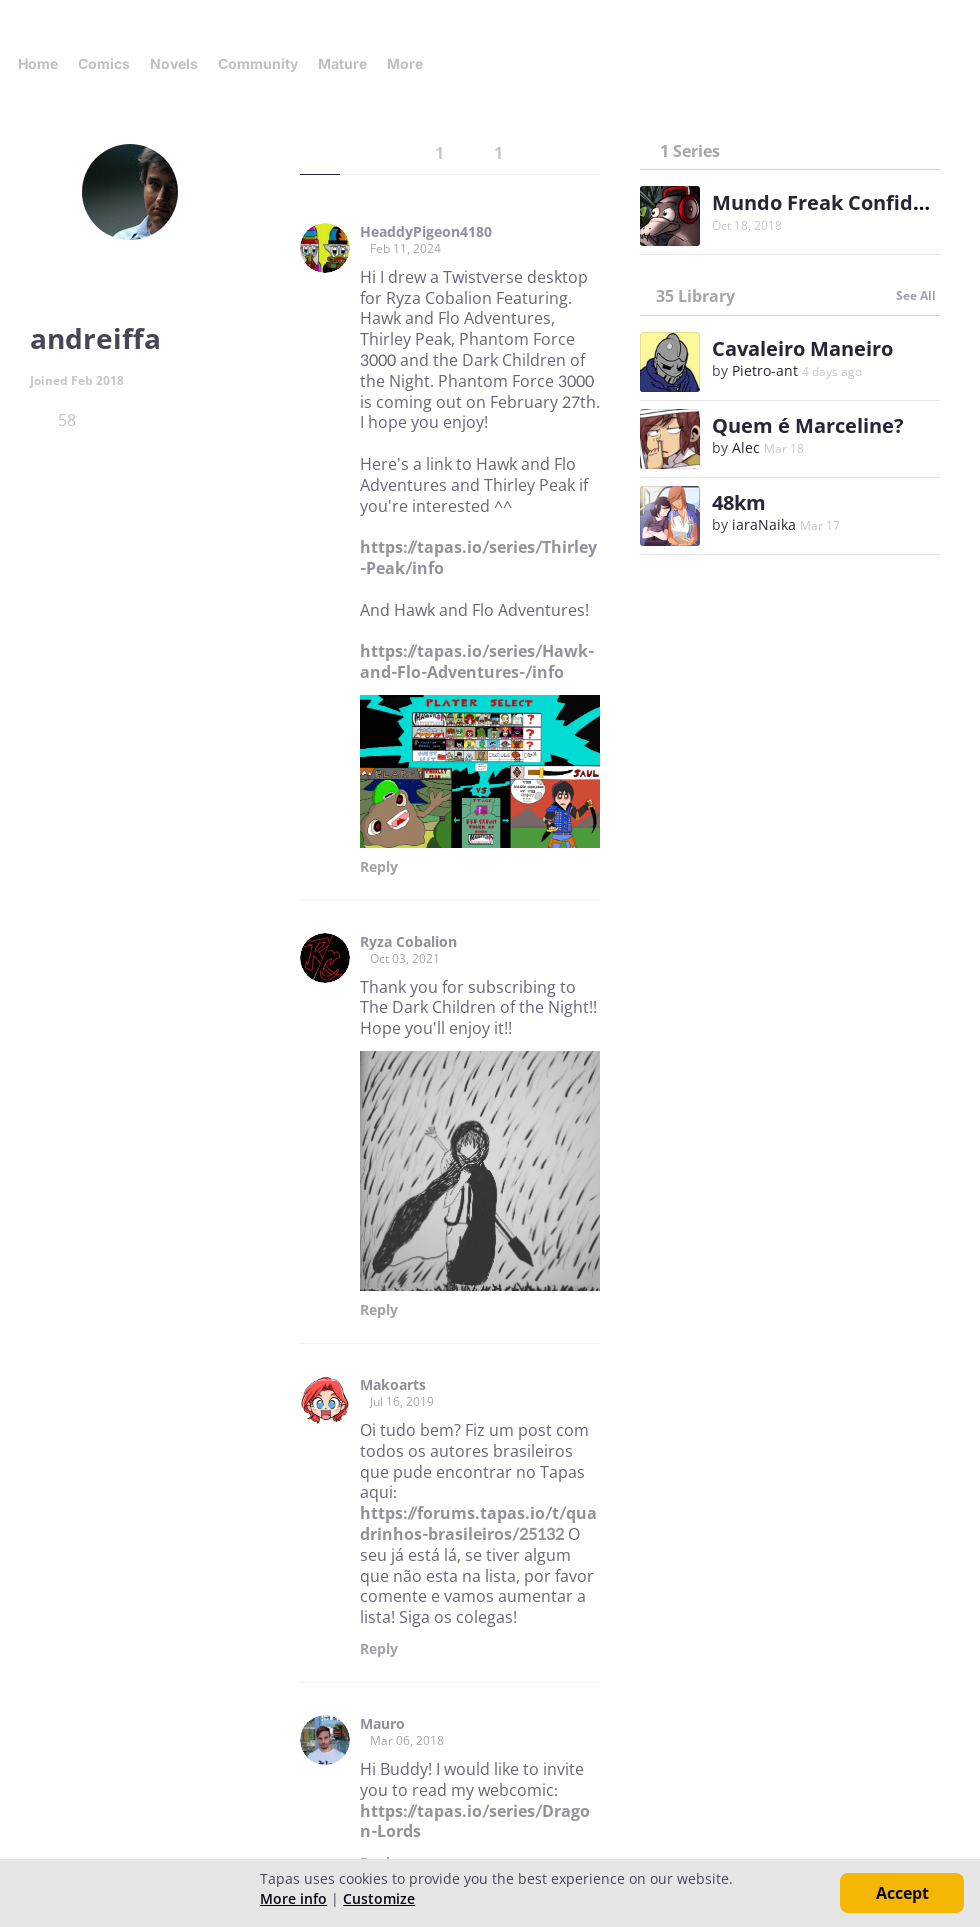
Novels (174, 63)
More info (293, 1898)
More (411, 63)
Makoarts (393, 1385)
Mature (342, 63)
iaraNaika (764, 524)
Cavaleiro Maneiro (802, 348)
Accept (902, 1893)
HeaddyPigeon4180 (426, 232)
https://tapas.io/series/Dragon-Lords (475, 1821)
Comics (104, 63)
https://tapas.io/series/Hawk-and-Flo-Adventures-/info (477, 661)
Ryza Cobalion (408, 942)
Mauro (382, 1724)
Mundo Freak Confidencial (842, 202)
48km (739, 502)
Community (258, 63)
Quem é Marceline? (808, 425)
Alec (746, 447)
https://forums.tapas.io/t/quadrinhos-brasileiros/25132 (478, 1523)
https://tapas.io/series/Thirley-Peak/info (478, 557)
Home (38, 63)
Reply (379, 867)
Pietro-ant (765, 370)
